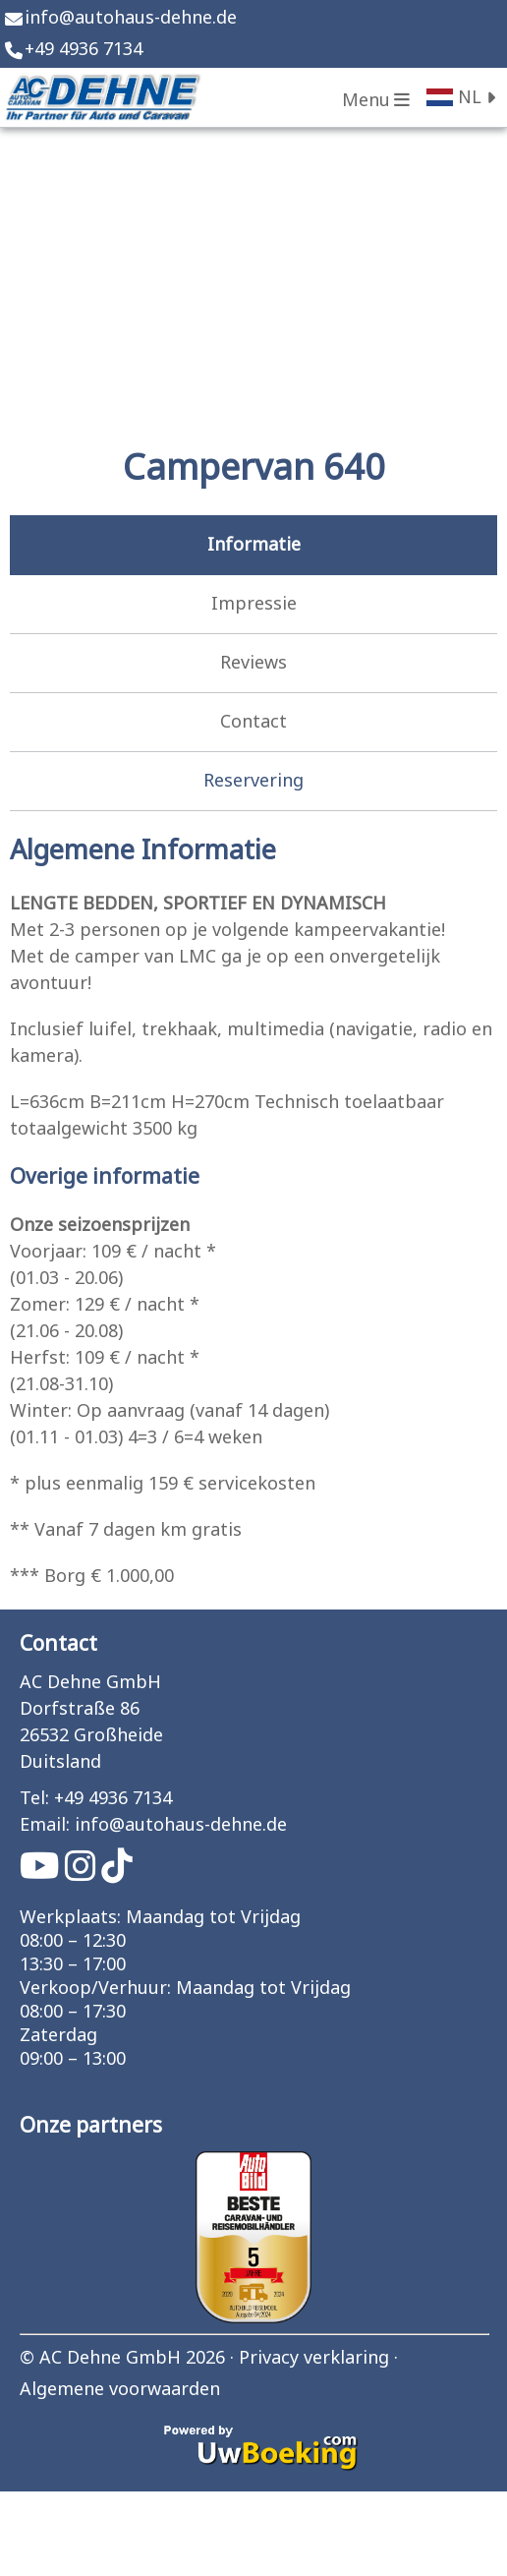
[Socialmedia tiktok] (117, 1873)
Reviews (253, 663)
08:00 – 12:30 (73, 1942)
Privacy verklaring (314, 2358)
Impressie (254, 604)
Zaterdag (58, 2036)
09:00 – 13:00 (73, 2060)
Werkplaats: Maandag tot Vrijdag (160, 1918)
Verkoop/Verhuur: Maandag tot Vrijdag (185, 1989)
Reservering (253, 781)
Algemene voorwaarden (120, 2389)
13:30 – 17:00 (73, 1965)
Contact (253, 722)
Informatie (254, 545)
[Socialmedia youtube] (42, 1873)
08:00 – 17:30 (73, 2012)
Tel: (34, 1799)
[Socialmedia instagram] (83, 1873)
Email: (45, 1825)
